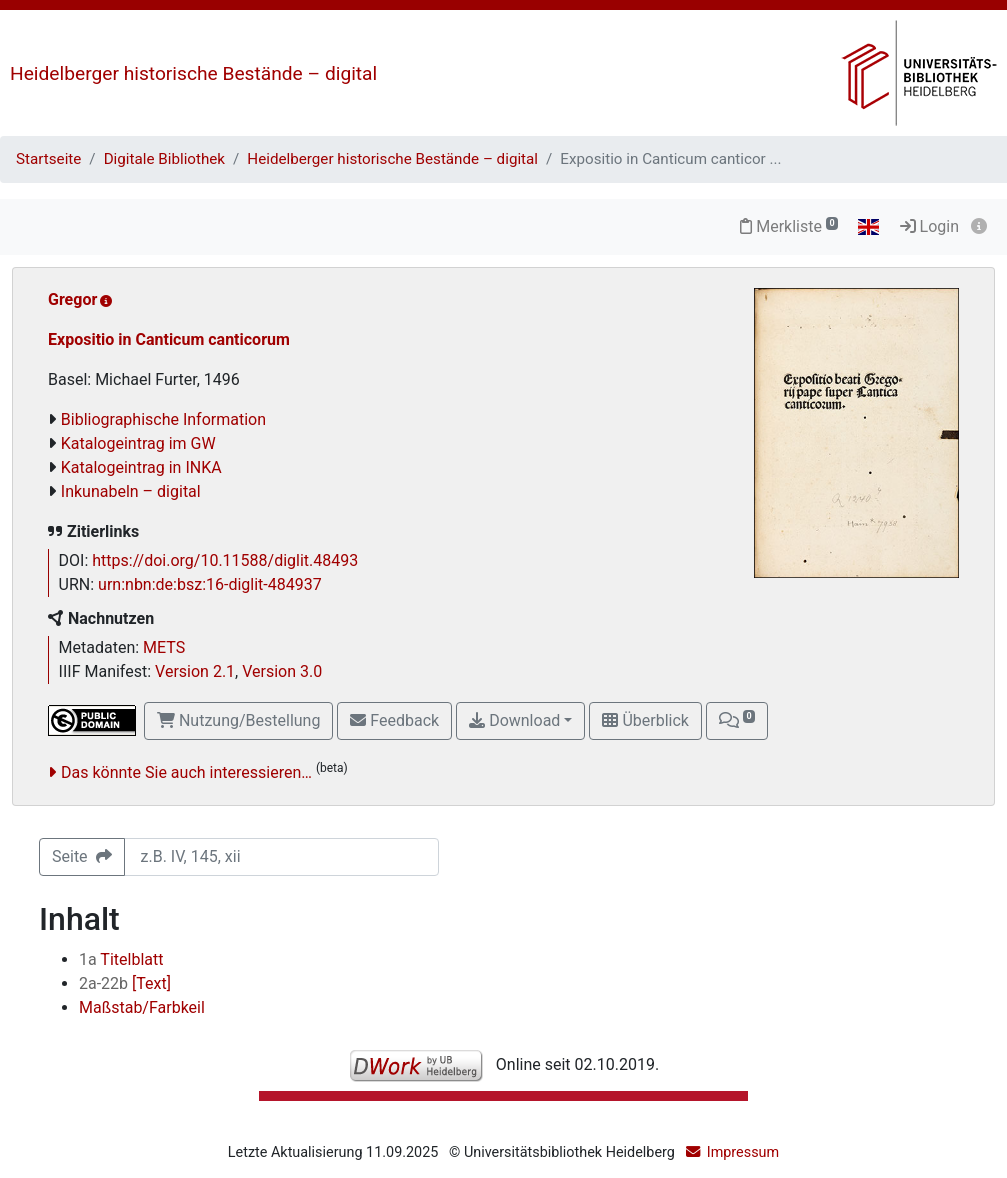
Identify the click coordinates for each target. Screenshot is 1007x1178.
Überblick (645, 720)
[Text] (125, 983)
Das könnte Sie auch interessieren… (186, 772)
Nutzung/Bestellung (238, 720)
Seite (82, 856)
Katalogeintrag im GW (138, 443)
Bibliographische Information (163, 419)
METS (164, 647)
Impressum (743, 1152)
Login (929, 226)
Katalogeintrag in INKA (141, 467)
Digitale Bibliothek (164, 159)
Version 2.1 (195, 671)
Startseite (48, 159)
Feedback (394, 720)
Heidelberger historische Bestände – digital (193, 73)
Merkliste (789, 226)
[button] (737, 721)
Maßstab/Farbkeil (142, 1007)
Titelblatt (121, 959)
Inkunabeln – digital (131, 491)
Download (514, 720)
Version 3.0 (282, 671)
